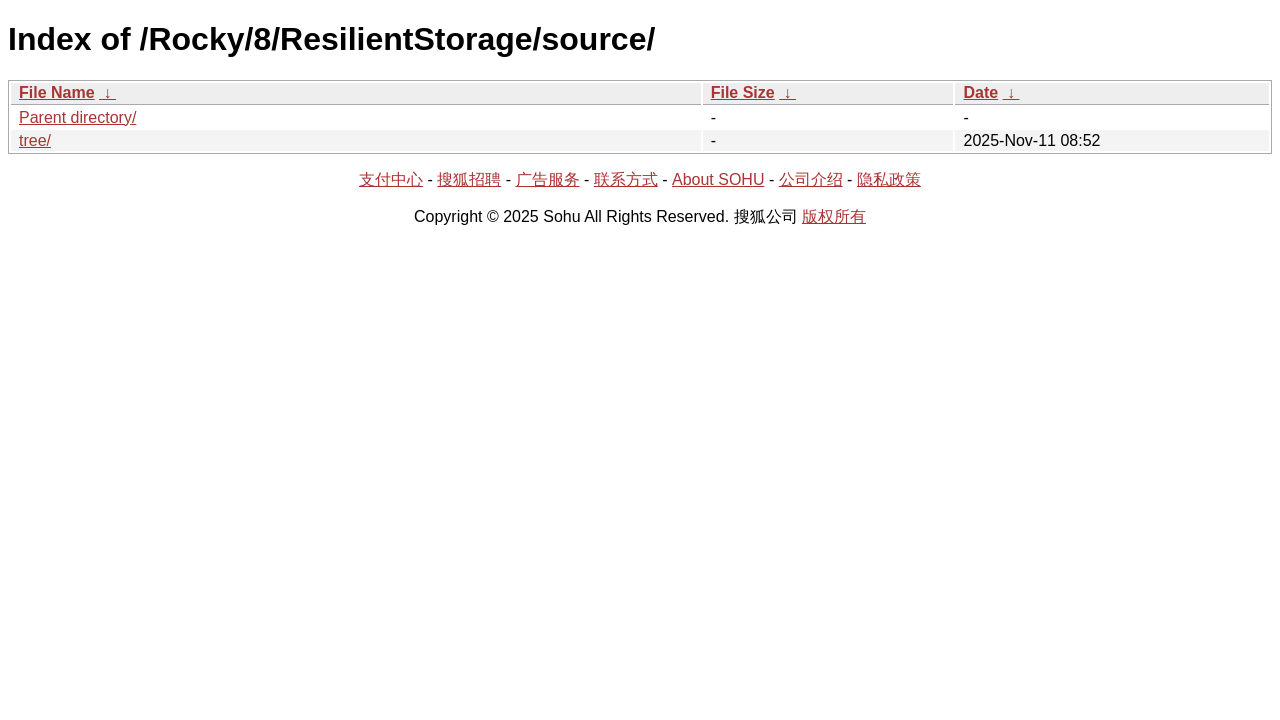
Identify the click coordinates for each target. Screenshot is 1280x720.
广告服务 (548, 179)
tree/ (35, 140)
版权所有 (834, 216)
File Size (743, 92)
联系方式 (626, 179)
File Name (57, 92)
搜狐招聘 (469, 179)
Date (980, 92)
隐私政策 (889, 179)
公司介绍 (811, 179)
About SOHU (718, 179)
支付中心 (391, 179)
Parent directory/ (77, 117)
